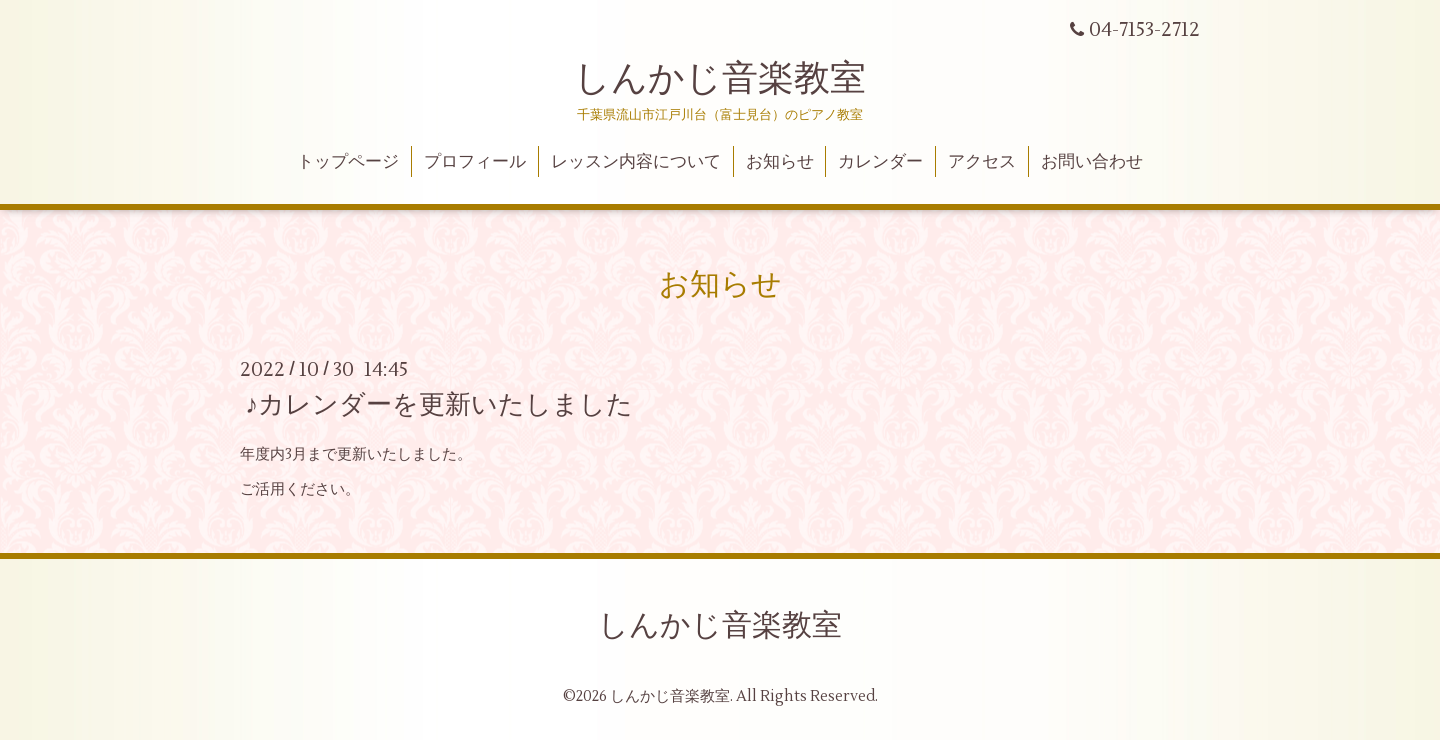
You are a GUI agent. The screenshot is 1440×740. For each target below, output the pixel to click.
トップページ (348, 162)
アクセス (982, 162)
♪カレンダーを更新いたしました (439, 405)
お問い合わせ (1092, 162)
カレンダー (880, 162)
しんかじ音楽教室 (720, 79)
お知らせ (780, 162)
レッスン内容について (636, 162)
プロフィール (475, 162)
